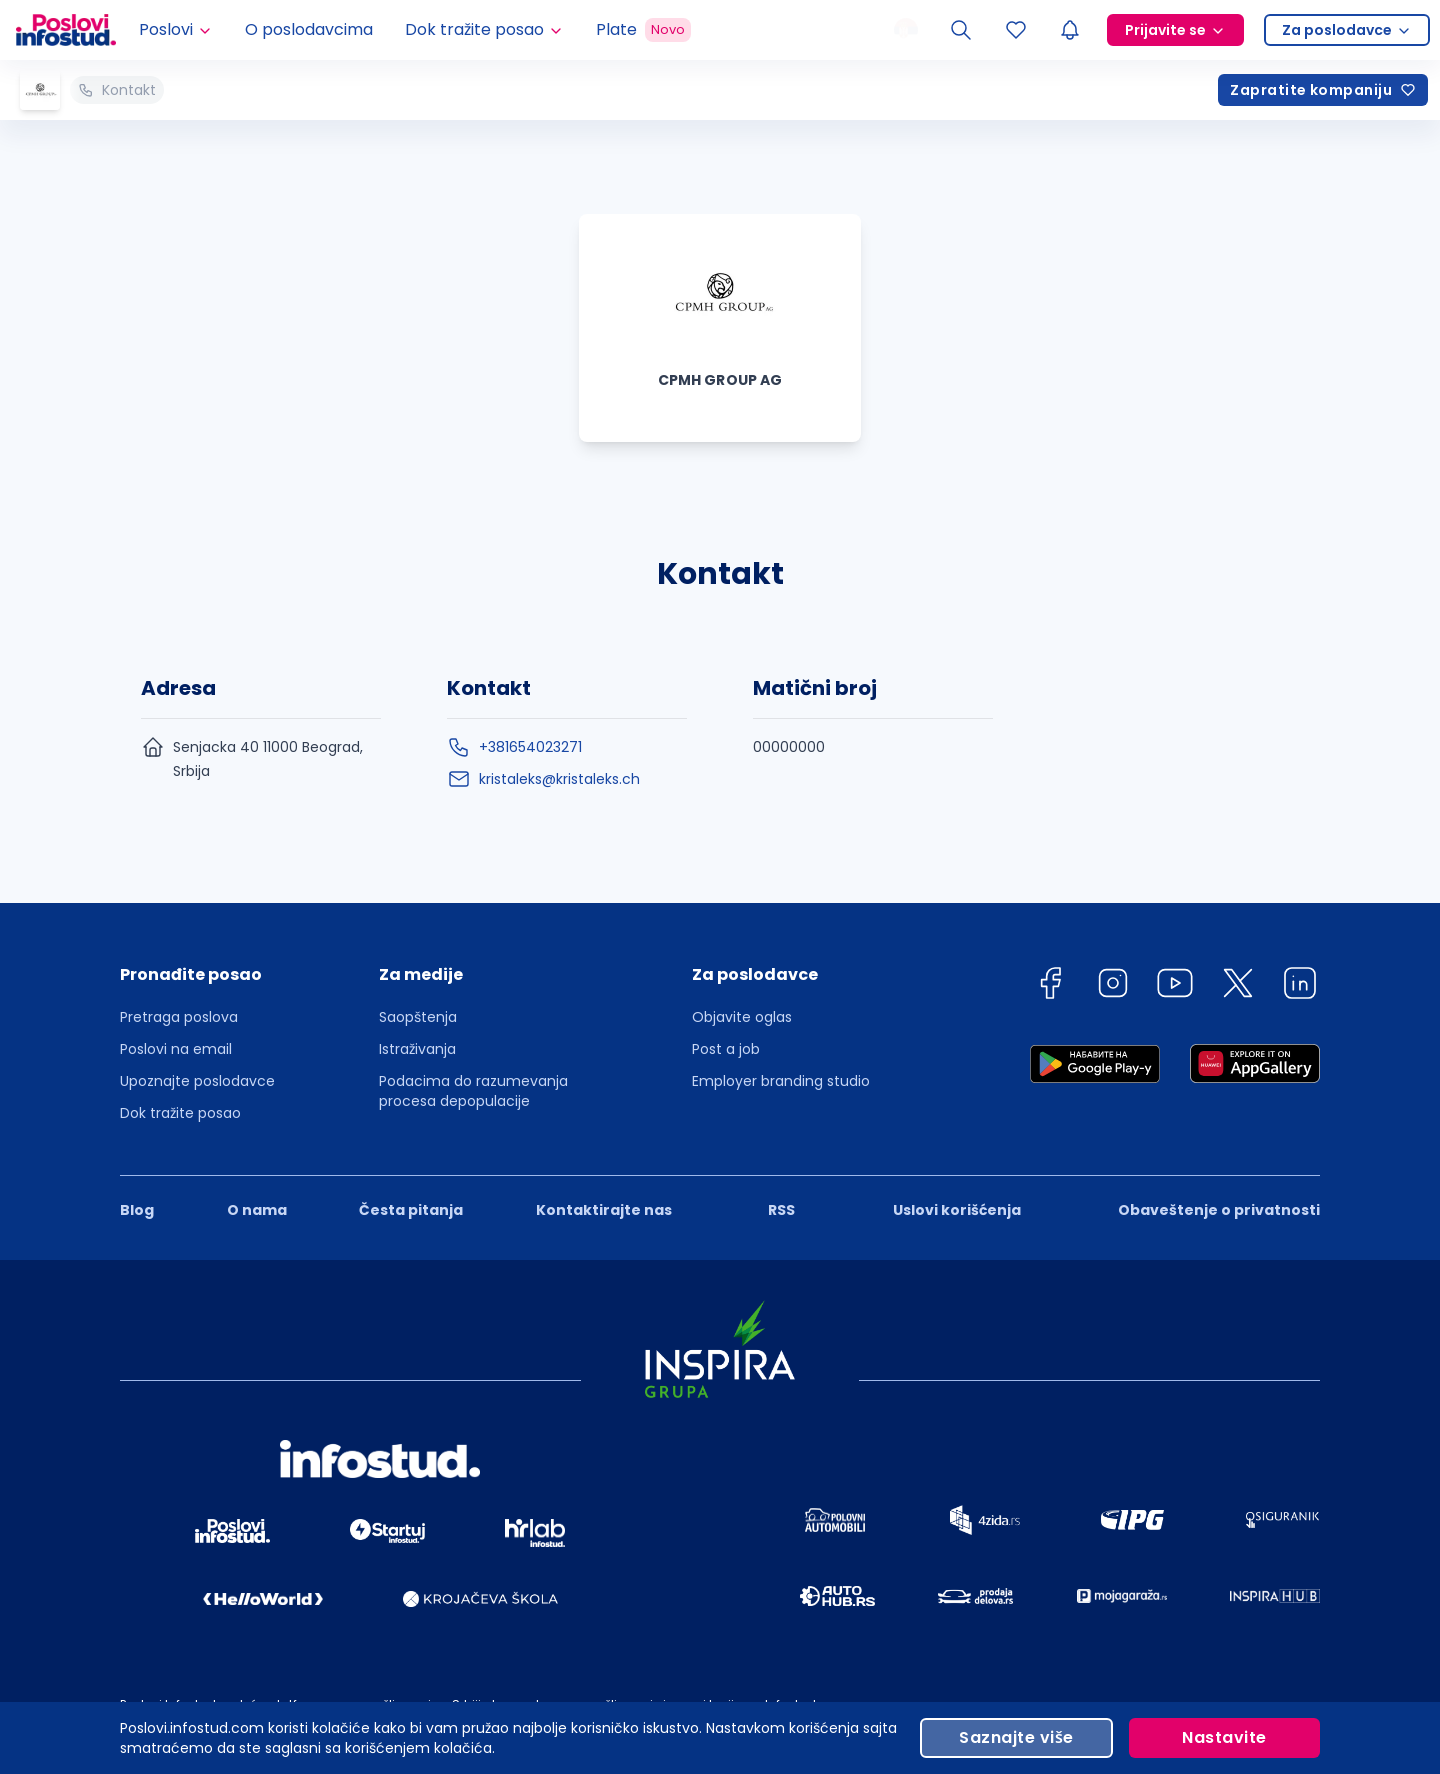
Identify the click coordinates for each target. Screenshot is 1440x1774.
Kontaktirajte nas (604, 1210)
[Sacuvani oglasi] (1016, 30)
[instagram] (1113, 986)
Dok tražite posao (180, 1113)
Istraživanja (417, 1049)
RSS (781, 1210)
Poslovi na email (176, 1049)
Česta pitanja (411, 1210)
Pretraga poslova (179, 1017)
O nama (257, 1210)
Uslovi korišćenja (957, 1210)
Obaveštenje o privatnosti (1219, 1210)
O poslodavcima (309, 29)
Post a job (726, 1049)
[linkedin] (1300, 986)
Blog (137, 1210)
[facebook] (1050, 986)
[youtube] (1175, 986)
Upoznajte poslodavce (197, 1081)
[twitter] (1238, 986)
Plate (643, 30)
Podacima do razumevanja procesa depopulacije (473, 1091)
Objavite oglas (742, 1017)
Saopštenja (418, 1017)
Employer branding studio (781, 1081)
